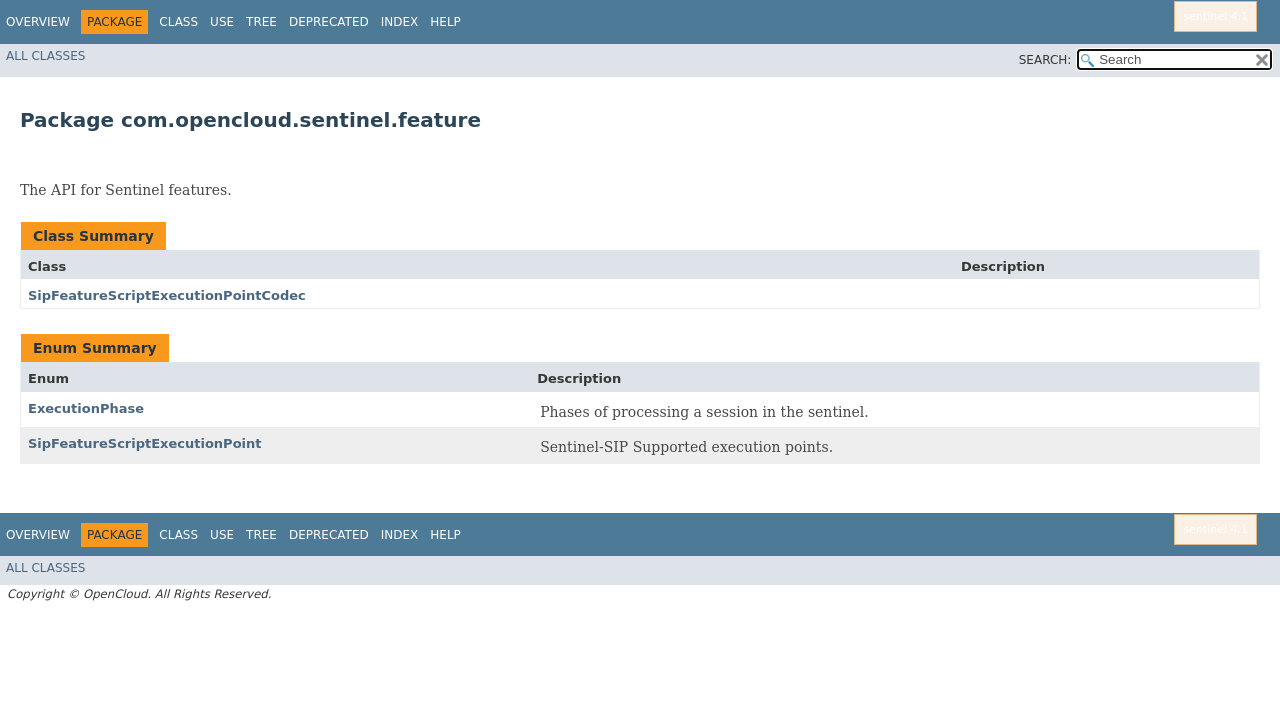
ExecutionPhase (86, 408)
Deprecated (329, 22)
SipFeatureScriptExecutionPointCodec (167, 295)
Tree (261, 22)
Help (445, 22)
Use (222, 22)
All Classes (45, 56)
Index (400, 22)
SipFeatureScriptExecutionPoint (145, 443)
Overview (38, 22)
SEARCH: (1045, 60)
